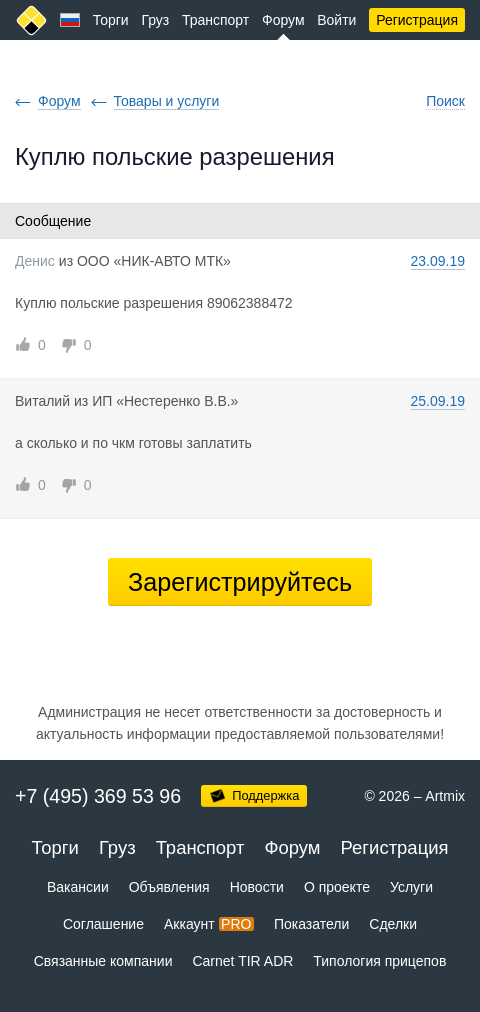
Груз (155, 20)
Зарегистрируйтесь (240, 582)
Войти (336, 20)
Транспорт (215, 20)
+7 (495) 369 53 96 (98, 796)
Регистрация (417, 20)
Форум (283, 20)
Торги (111, 20)
